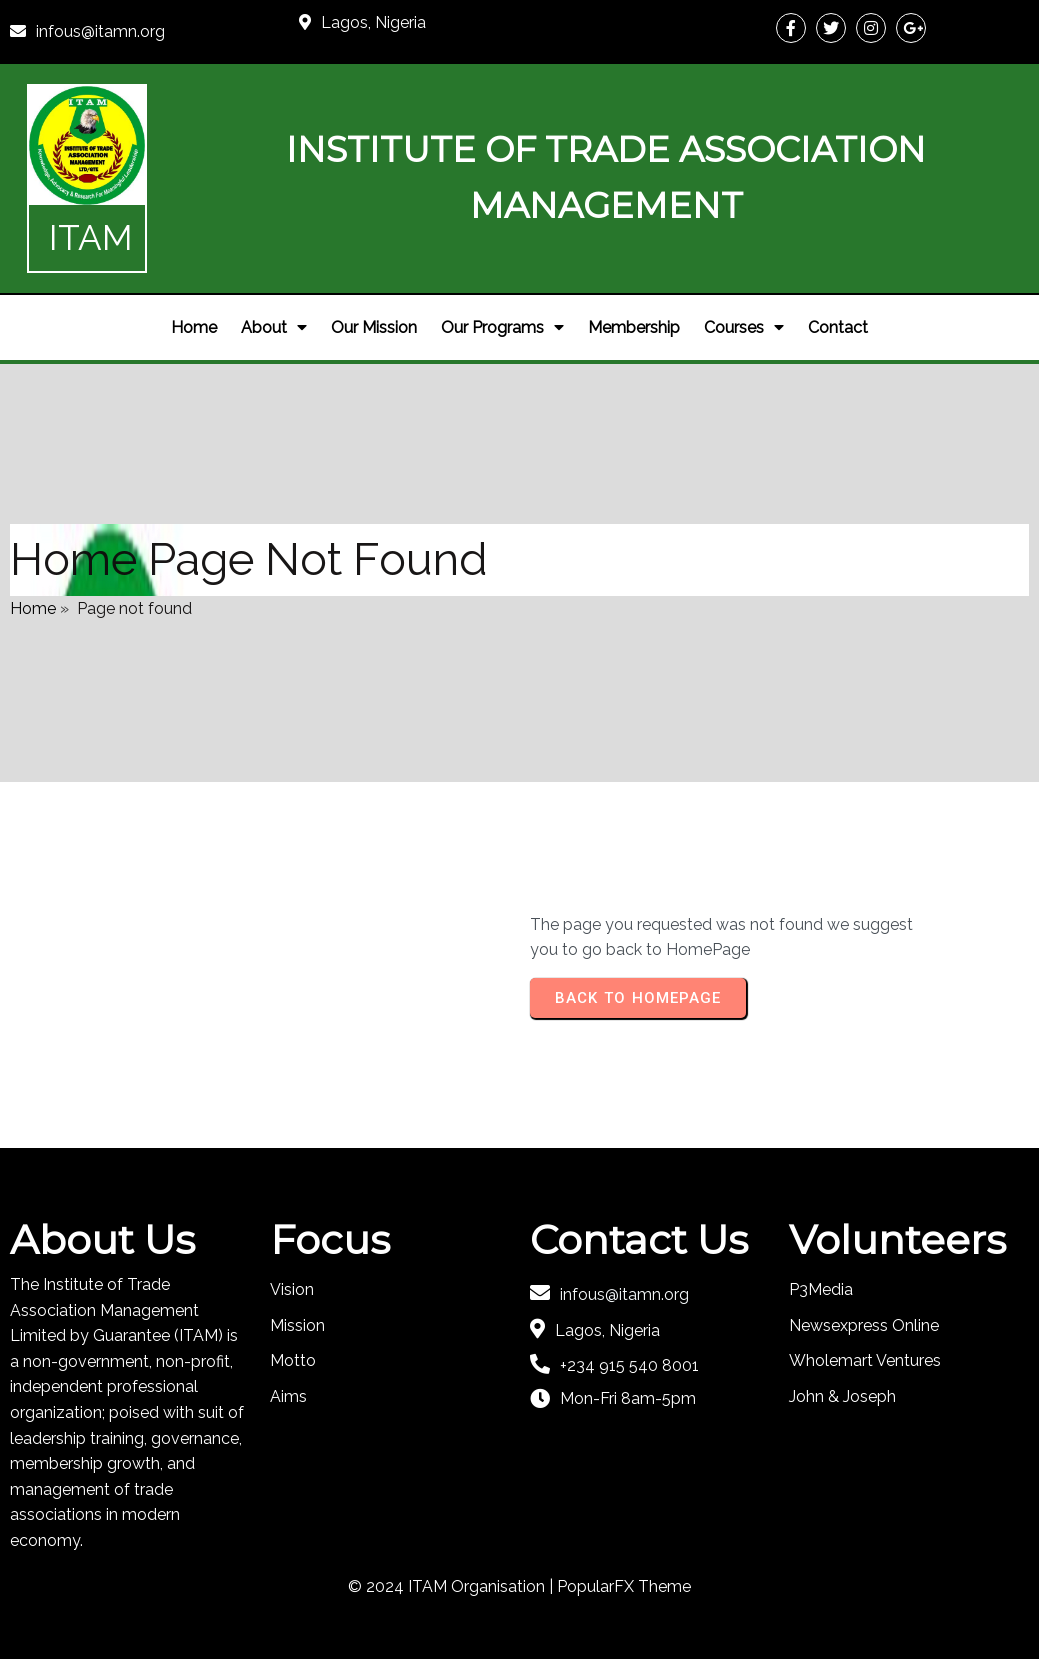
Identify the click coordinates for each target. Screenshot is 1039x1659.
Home (33, 608)
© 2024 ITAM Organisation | (452, 1586)
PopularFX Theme (624, 1586)
